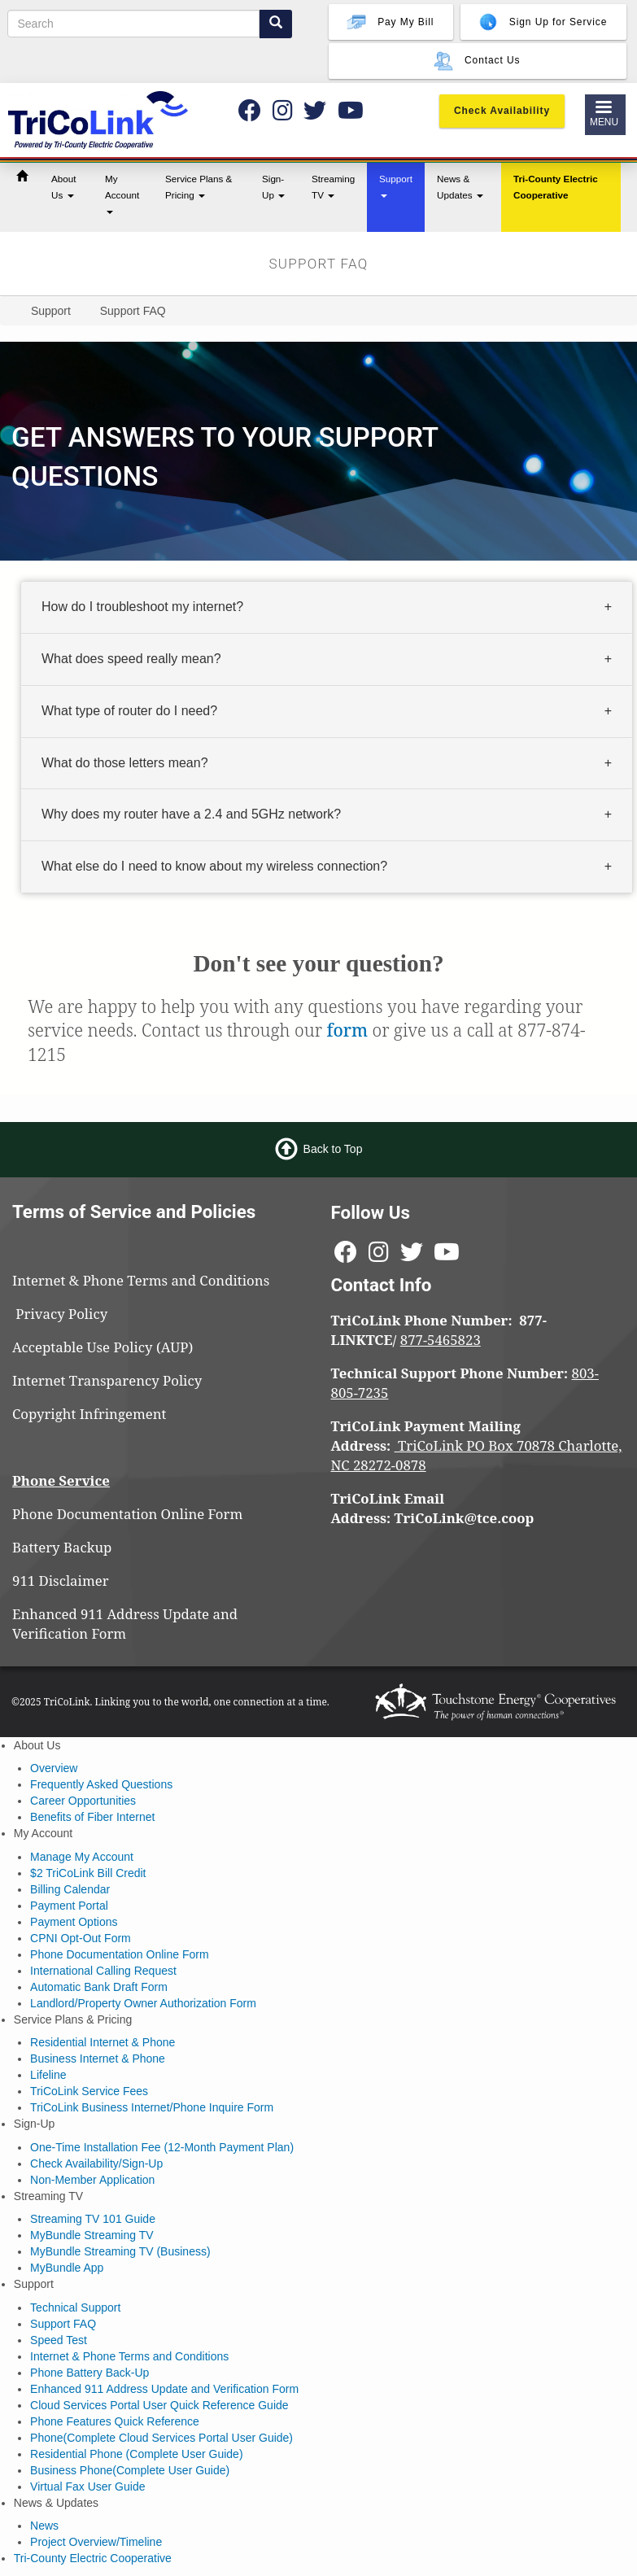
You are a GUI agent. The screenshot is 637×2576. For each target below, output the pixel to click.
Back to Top (333, 1148)
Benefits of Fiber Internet (92, 1816)
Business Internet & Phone (97, 2058)
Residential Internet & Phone (102, 2042)
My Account (122, 193)
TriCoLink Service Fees (89, 2091)
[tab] (326, 608)
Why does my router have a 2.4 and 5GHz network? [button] (191, 814)
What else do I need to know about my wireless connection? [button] (214, 866)
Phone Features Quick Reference (114, 2421)
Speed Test (58, 2340)
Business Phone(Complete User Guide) (129, 2470)
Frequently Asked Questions (101, 1784)
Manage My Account (81, 1856)
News (44, 2525)
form (347, 1030)
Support (395, 185)
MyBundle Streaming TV (91, 2235)
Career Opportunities (83, 1800)
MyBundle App (66, 2267)
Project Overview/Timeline (96, 2541)
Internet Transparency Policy (107, 1380)
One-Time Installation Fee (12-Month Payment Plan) (162, 2147)
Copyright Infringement (89, 1413)
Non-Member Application (92, 2179)
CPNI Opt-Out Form (80, 1938)
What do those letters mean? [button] (124, 762)
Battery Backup (61, 1547)
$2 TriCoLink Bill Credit (88, 1873)
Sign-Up (273, 186)
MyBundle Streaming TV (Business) (120, 2251)
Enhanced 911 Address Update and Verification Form (125, 1624)
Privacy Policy (68, 1313)
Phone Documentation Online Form (127, 1513)
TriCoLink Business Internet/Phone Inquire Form (151, 2107)
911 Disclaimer (60, 1580)
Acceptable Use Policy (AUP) (102, 1347)
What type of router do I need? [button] (129, 711)
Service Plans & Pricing (198, 186)
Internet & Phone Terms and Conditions (142, 1280)
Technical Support (75, 2307)
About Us (63, 186)
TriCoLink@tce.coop (464, 1517)
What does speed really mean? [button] (131, 659)
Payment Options (73, 1921)
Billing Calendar (70, 1889)
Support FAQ (63, 2323)
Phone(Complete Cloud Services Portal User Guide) (161, 2437)
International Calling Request (103, 1970)
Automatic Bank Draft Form (99, 1986)
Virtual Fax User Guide (87, 2486)
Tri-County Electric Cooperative (555, 186)
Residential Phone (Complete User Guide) (136, 2453)
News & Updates (460, 186)
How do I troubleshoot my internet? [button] (142, 606)
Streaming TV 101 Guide (92, 2218)
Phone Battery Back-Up (89, 2372)
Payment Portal (69, 1905)
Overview (53, 1768)
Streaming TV (333, 186)
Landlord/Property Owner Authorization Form (143, 2003)
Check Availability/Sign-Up (96, 2163)
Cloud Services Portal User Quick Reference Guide (159, 2405)
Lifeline (48, 2074)
